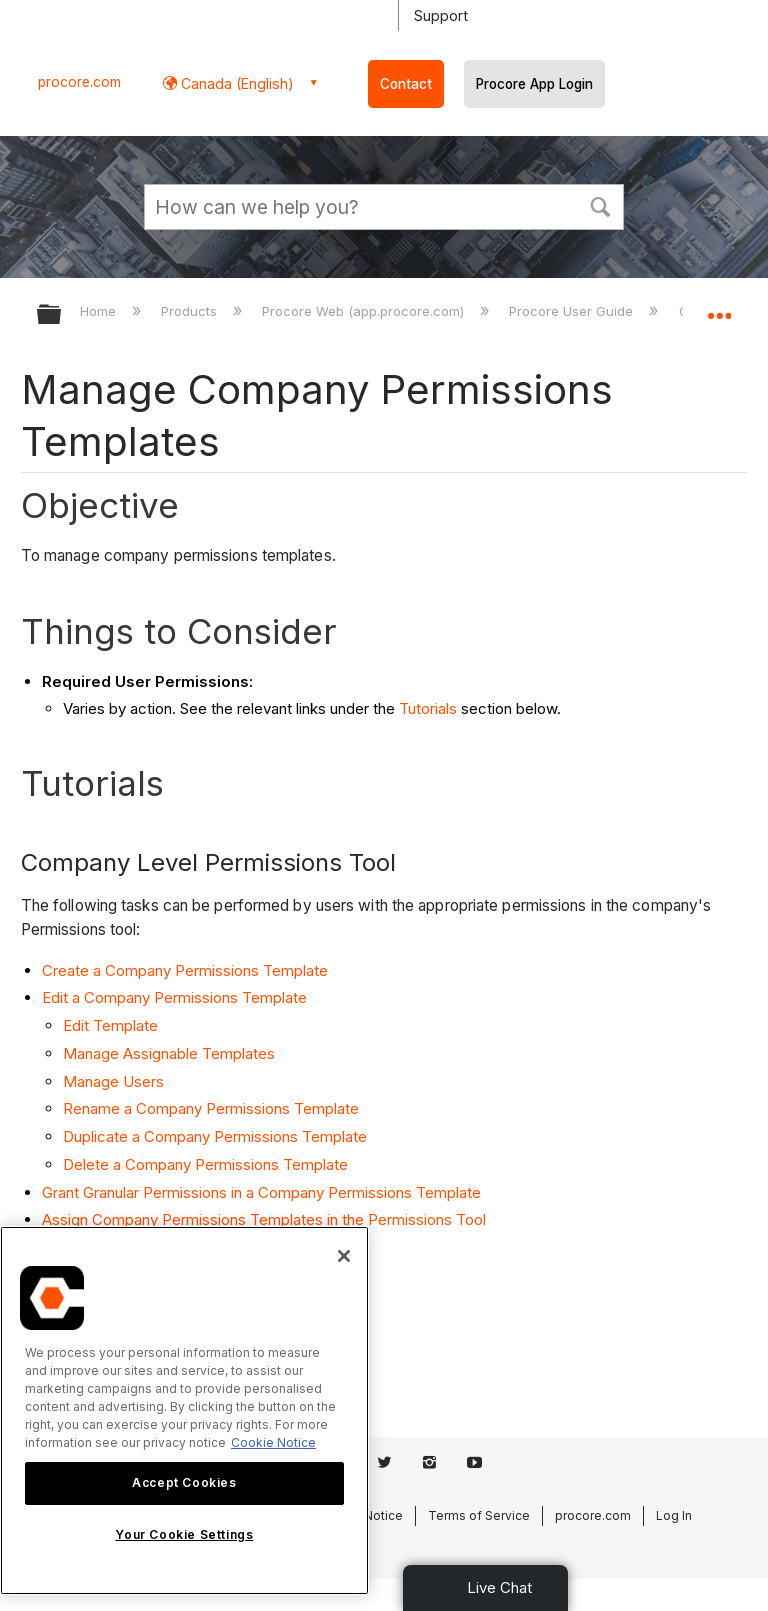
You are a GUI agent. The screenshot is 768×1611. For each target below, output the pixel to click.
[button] (600, 205)
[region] (184, 1410)
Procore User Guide (573, 311)
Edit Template (110, 1025)
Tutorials (428, 708)
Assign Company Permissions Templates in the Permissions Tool (264, 1219)
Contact (406, 84)
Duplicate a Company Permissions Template (215, 1136)
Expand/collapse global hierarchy (62, 315)
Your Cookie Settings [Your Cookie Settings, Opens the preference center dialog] (184, 1534)
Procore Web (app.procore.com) (365, 311)
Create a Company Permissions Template (185, 970)
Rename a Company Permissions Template (211, 1108)
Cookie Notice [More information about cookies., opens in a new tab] (273, 1442)
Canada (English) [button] (235, 83)
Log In (674, 1515)
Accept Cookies (184, 1482)
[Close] (344, 1256)
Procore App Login (534, 84)
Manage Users (113, 1081)
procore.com (79, 82)
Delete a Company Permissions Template (205, 1164)
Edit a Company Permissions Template (174, 997)
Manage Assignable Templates (169, 1053)
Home (100, 311)
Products (191, 311)
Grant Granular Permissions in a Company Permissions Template (261, 1192)
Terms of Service (479, 1515)
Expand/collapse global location (719, 308)
